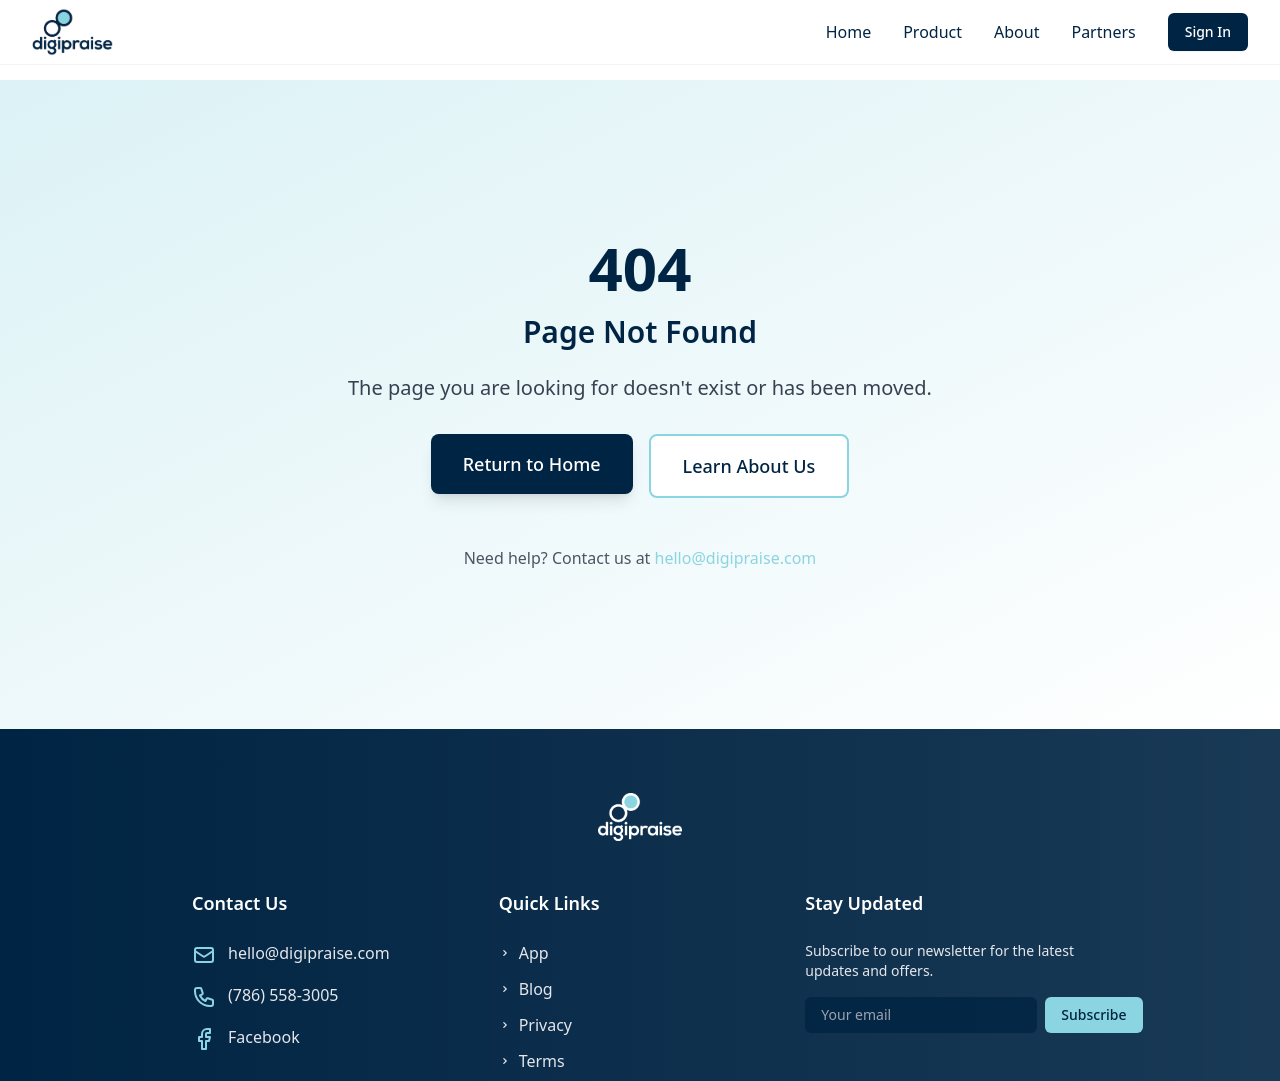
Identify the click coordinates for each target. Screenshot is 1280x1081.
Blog (526, 989)
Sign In (1208, 31)
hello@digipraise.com (736, 558)
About (1016, 32)
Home (849, 32)
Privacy (535, 1025)
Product (932, 32)
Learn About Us (749, 466)
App (524, 953)
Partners (1103, 32)
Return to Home (532, 464)
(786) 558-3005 (283, 995)
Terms (532, 1061)
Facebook (264, 1037)
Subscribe (1093, 1014)
